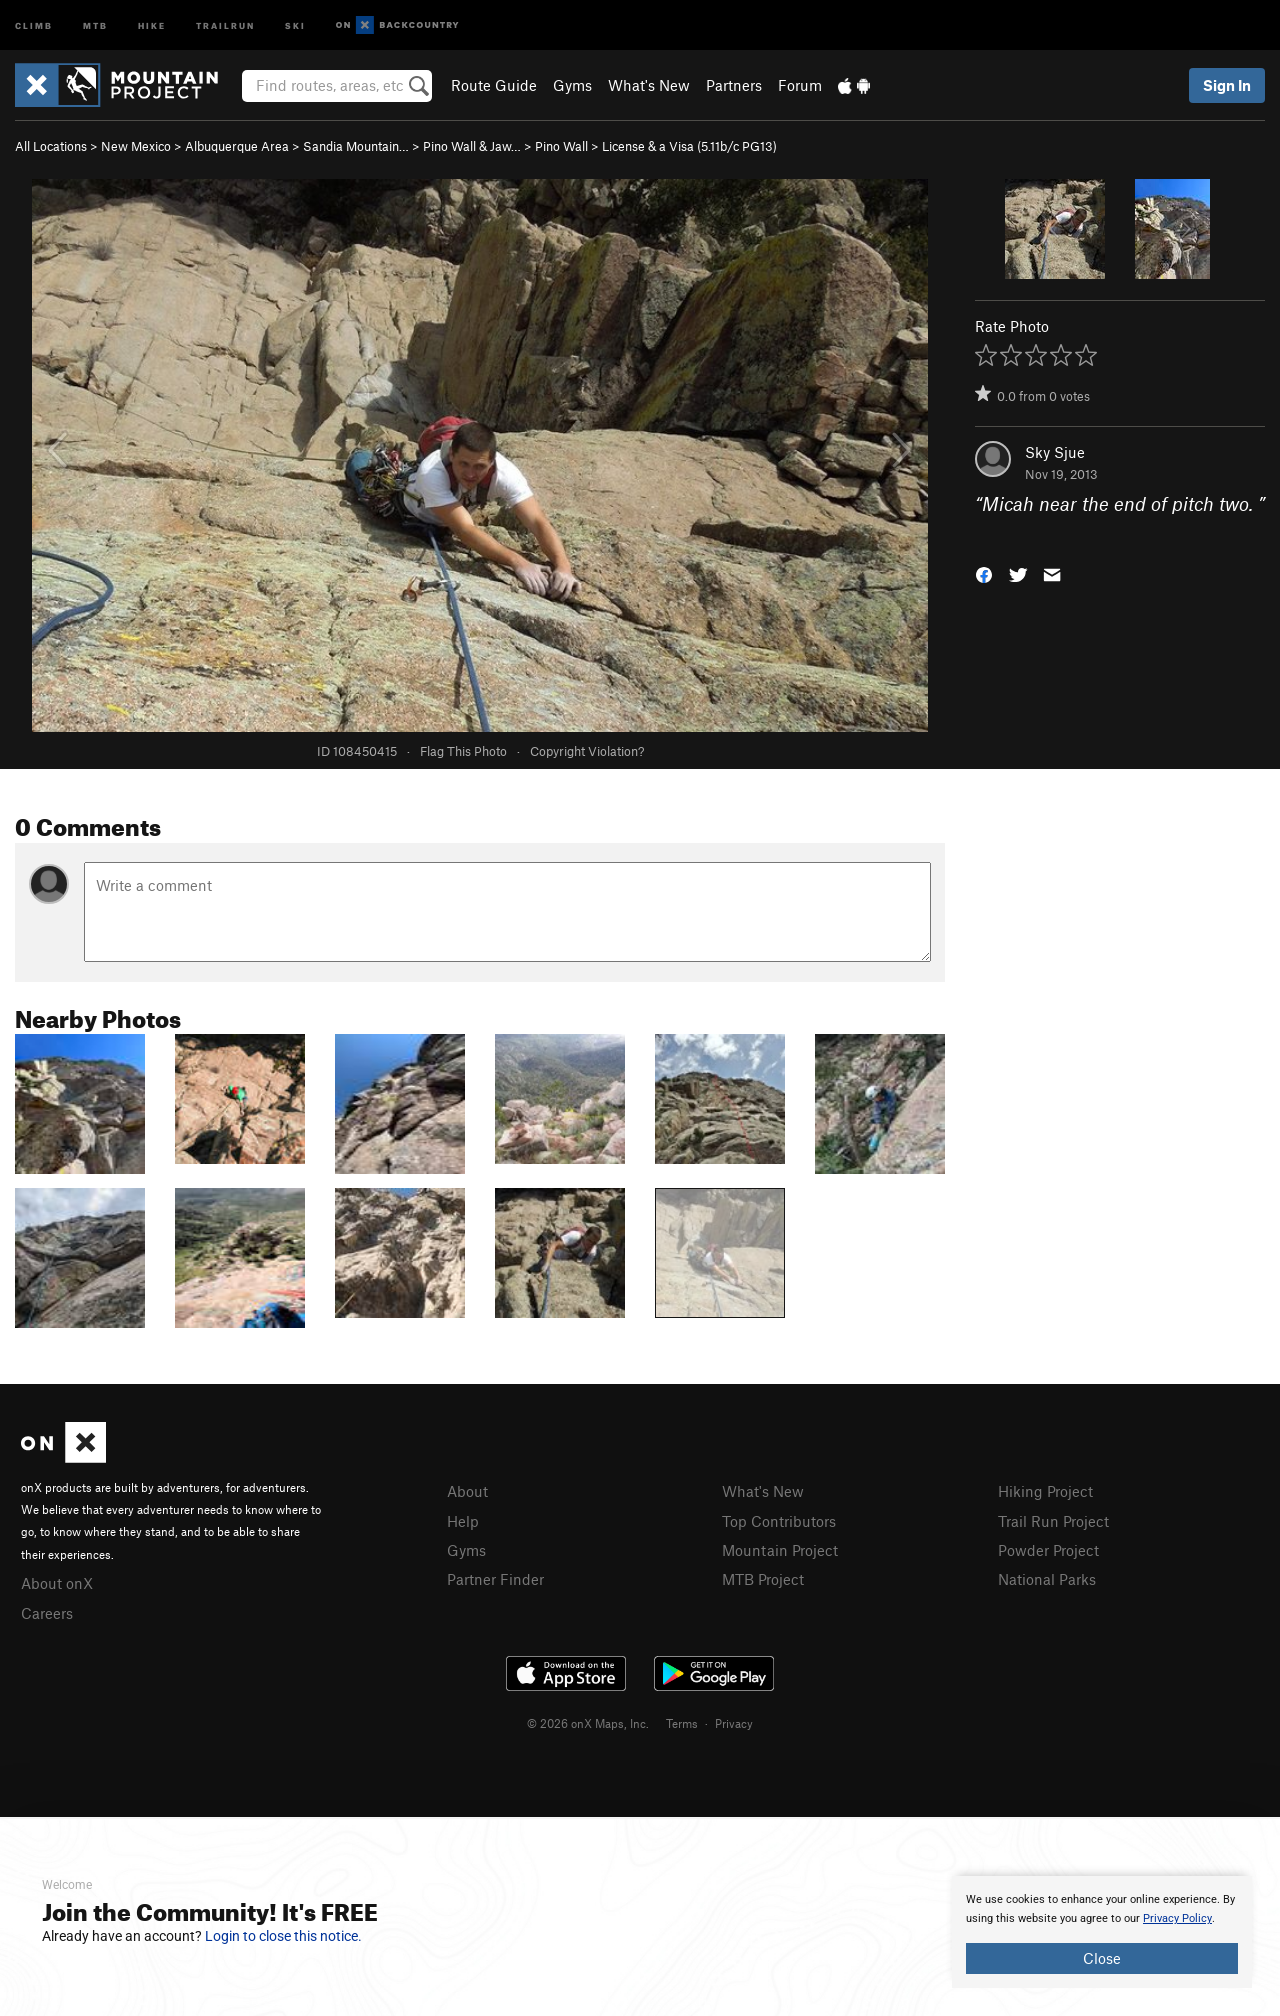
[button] (984, 572)
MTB (95, 24)
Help (463, 1521)
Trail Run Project (1053, 1521)
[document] (1102, 1932)
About (467, 1491)
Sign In (1227, 85)
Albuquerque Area (237, 146)
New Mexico (136, 146)
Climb (34, 24)
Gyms (572, 85)
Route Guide (494, 85)
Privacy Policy (1177, 1918)
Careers (47, 1613)
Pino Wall (561, 146)
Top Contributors (779, 1521)
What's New (649, 85)
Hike (152, 24)
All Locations (51, 146)
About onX (57, 1583)
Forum (800, 85)
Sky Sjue (1055, 452)
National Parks (1047, 1579)
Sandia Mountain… (356, 146)
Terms (682, 1723)
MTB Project (763, 1579)
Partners (734, 85)
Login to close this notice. (283, 1936)
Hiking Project (1045, 1491)
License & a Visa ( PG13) (689, 146)
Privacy (734, 1723)
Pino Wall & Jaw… (472, 146)
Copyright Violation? (587, 751)
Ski (295, 24)
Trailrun (225, 24)
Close (1102, 1958)
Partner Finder (495, 1579)
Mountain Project (780, 1550)
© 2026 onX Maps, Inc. (588, 1723)
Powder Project (1048, 1550)
